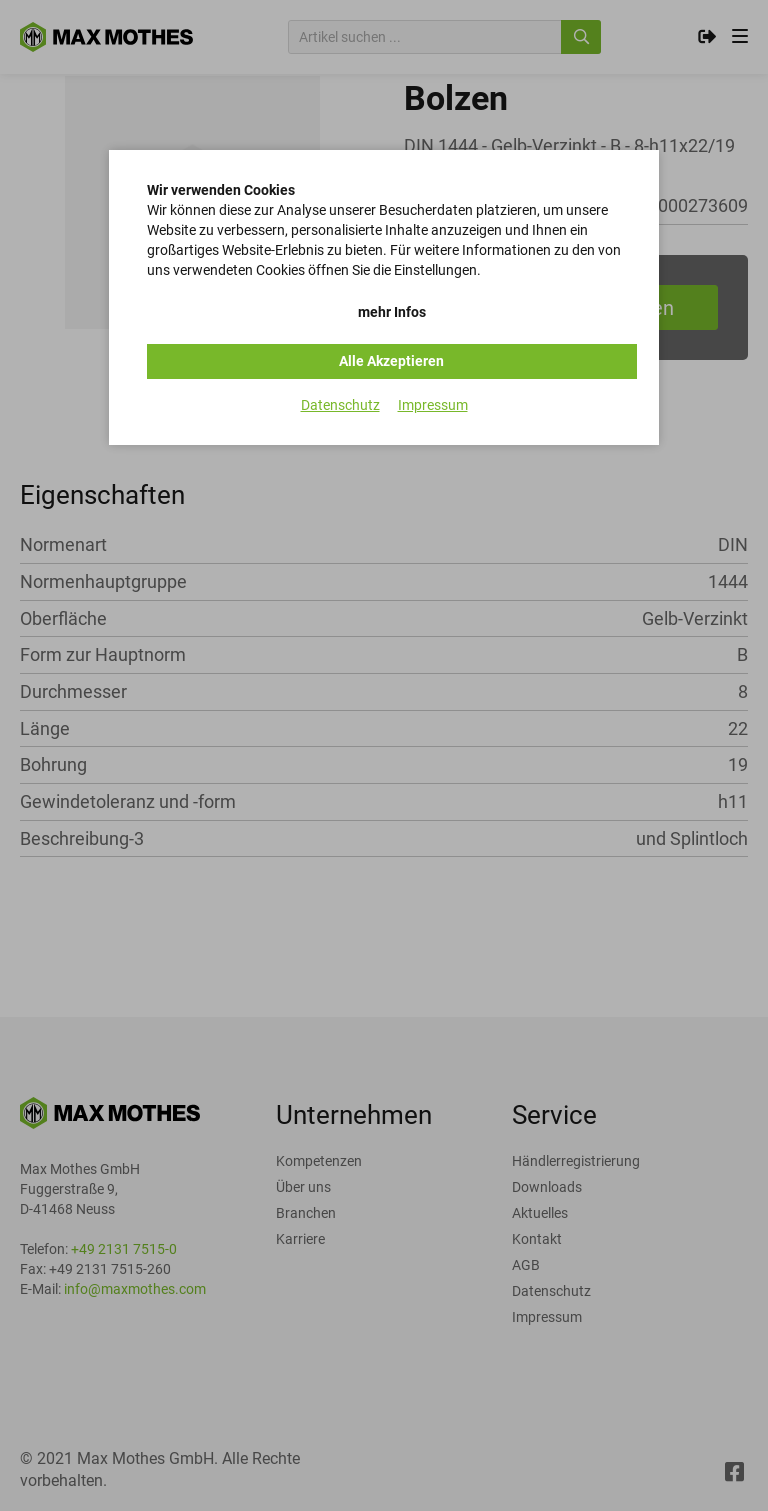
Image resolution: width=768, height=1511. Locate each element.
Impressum (433, 405)
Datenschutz (340, 405)
